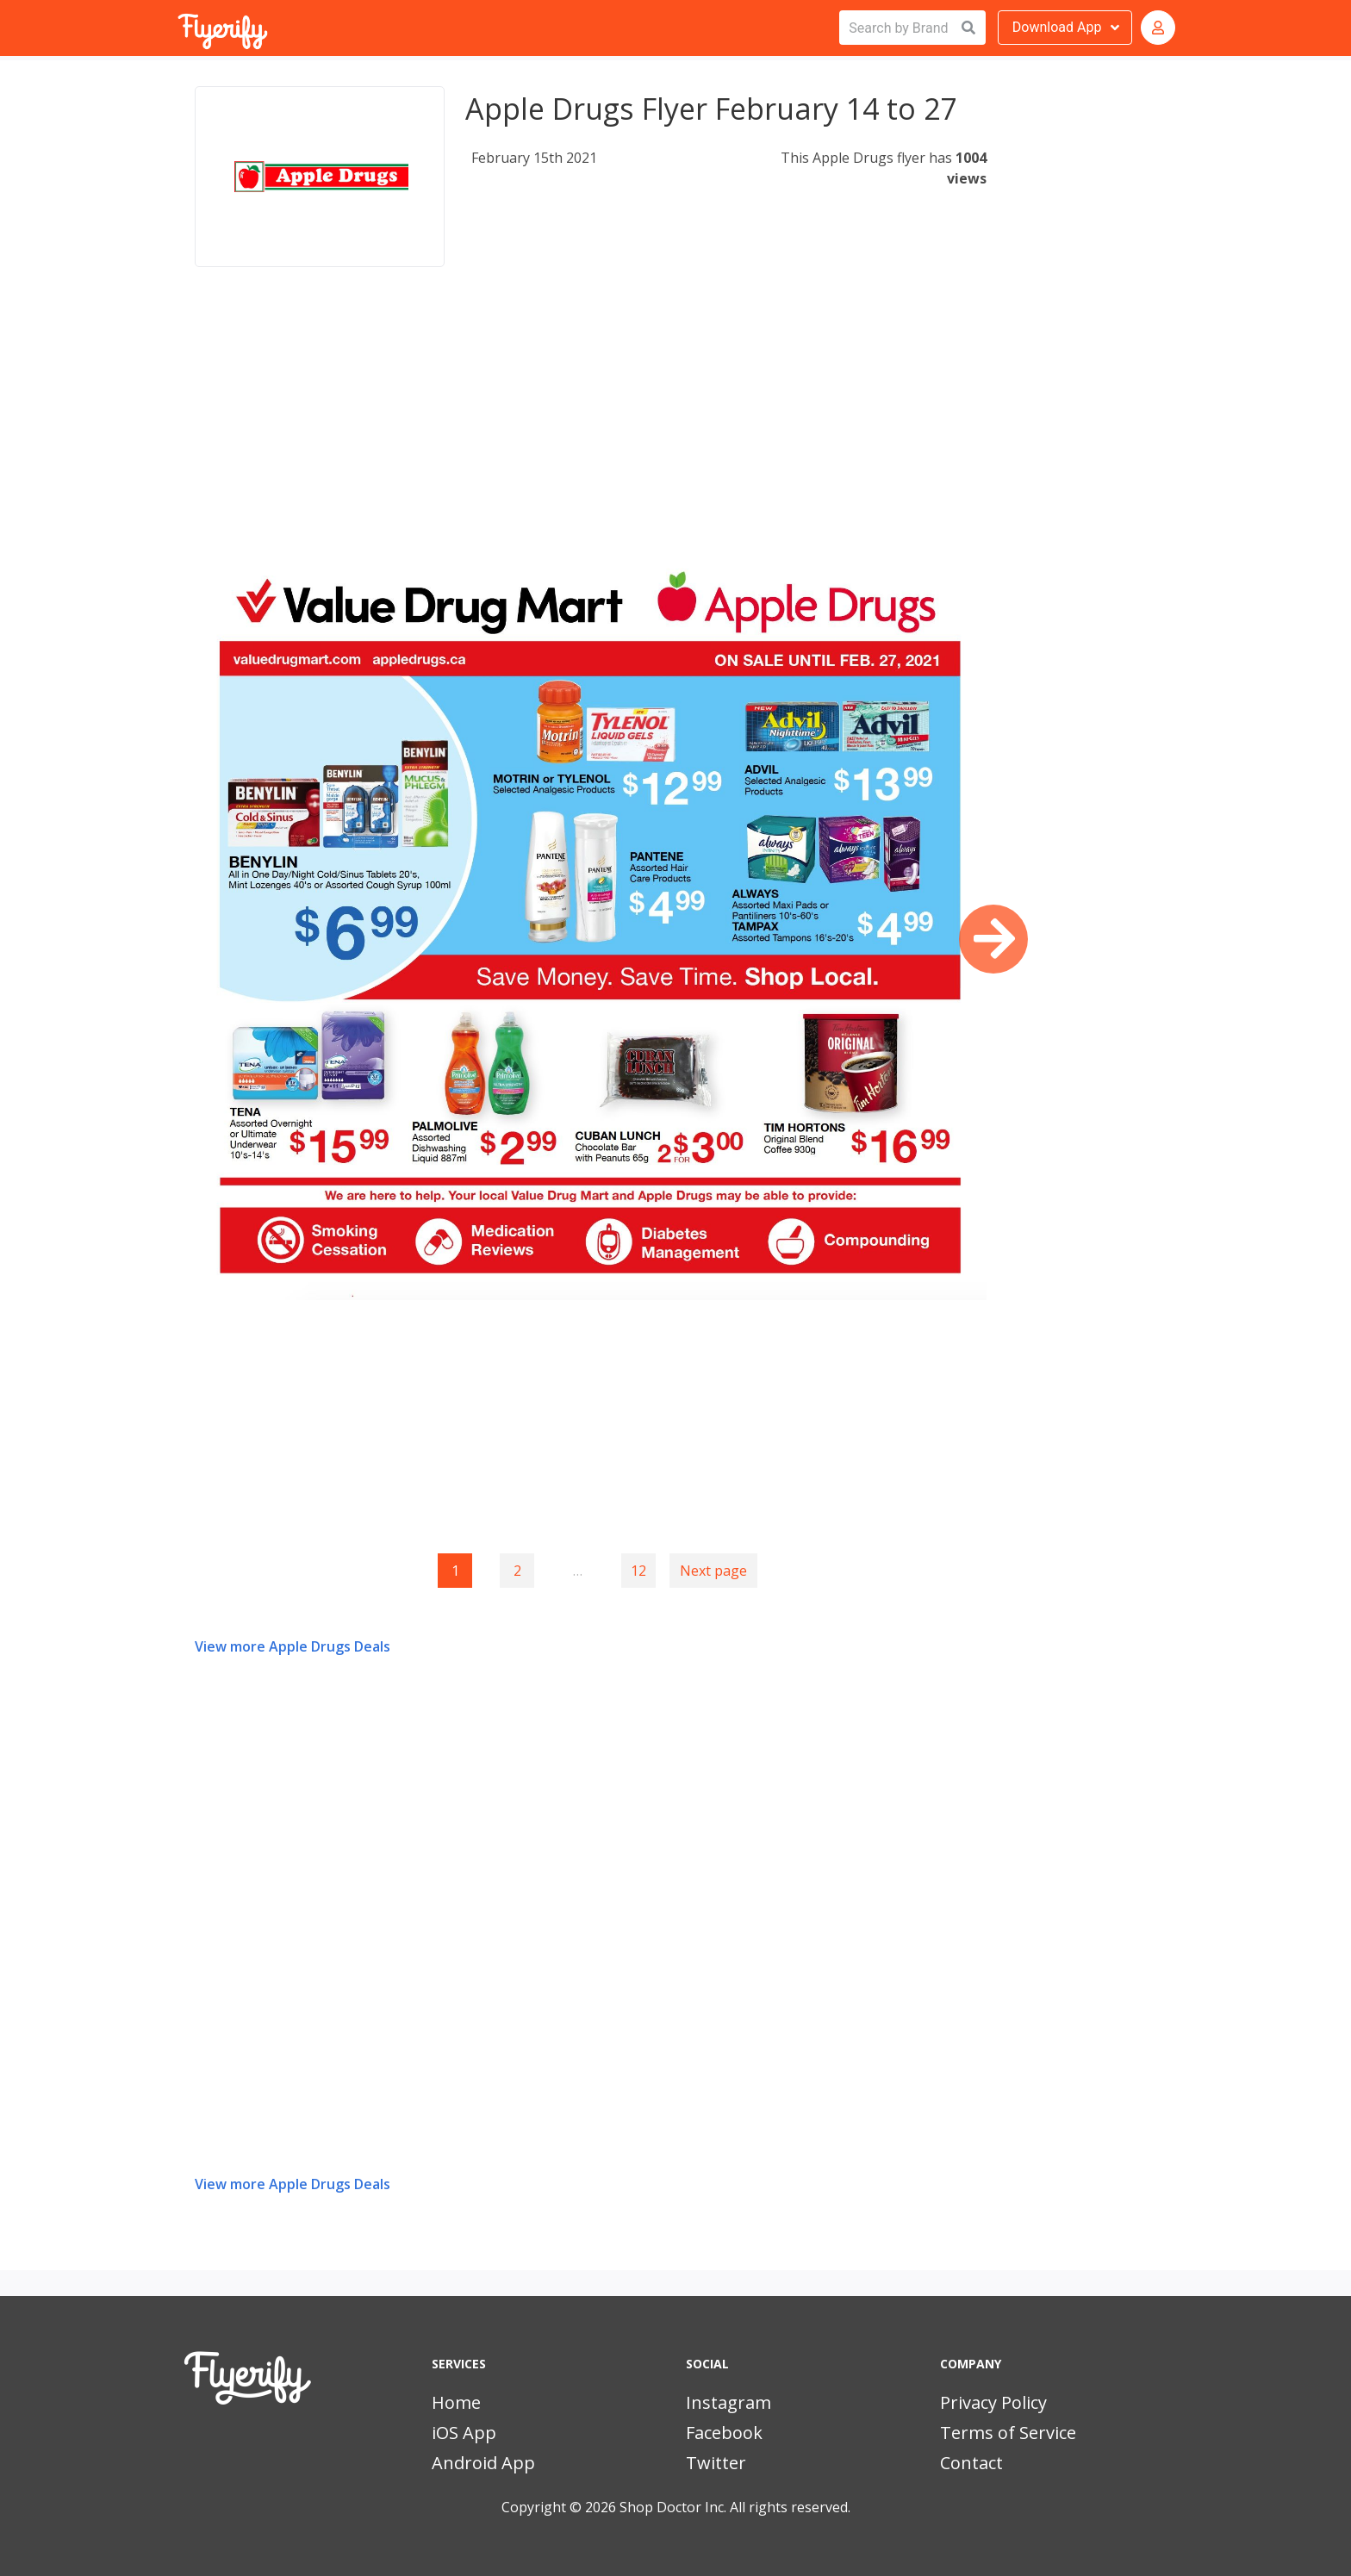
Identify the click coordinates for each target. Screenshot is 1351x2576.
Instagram (728, 2402)
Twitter (716, 2462)
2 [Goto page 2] (517, 1570)
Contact (971, 2462)
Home (456, 2402)
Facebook (724, 2432)
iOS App (464, 2432)
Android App (483, 2462)
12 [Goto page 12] (638, 1570)
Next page (713, 1570)
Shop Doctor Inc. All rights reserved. (734, 2507)
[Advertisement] (591, 425)
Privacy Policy (993, 2402)
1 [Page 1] (455, 1570)
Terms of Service (1008, 2432)
